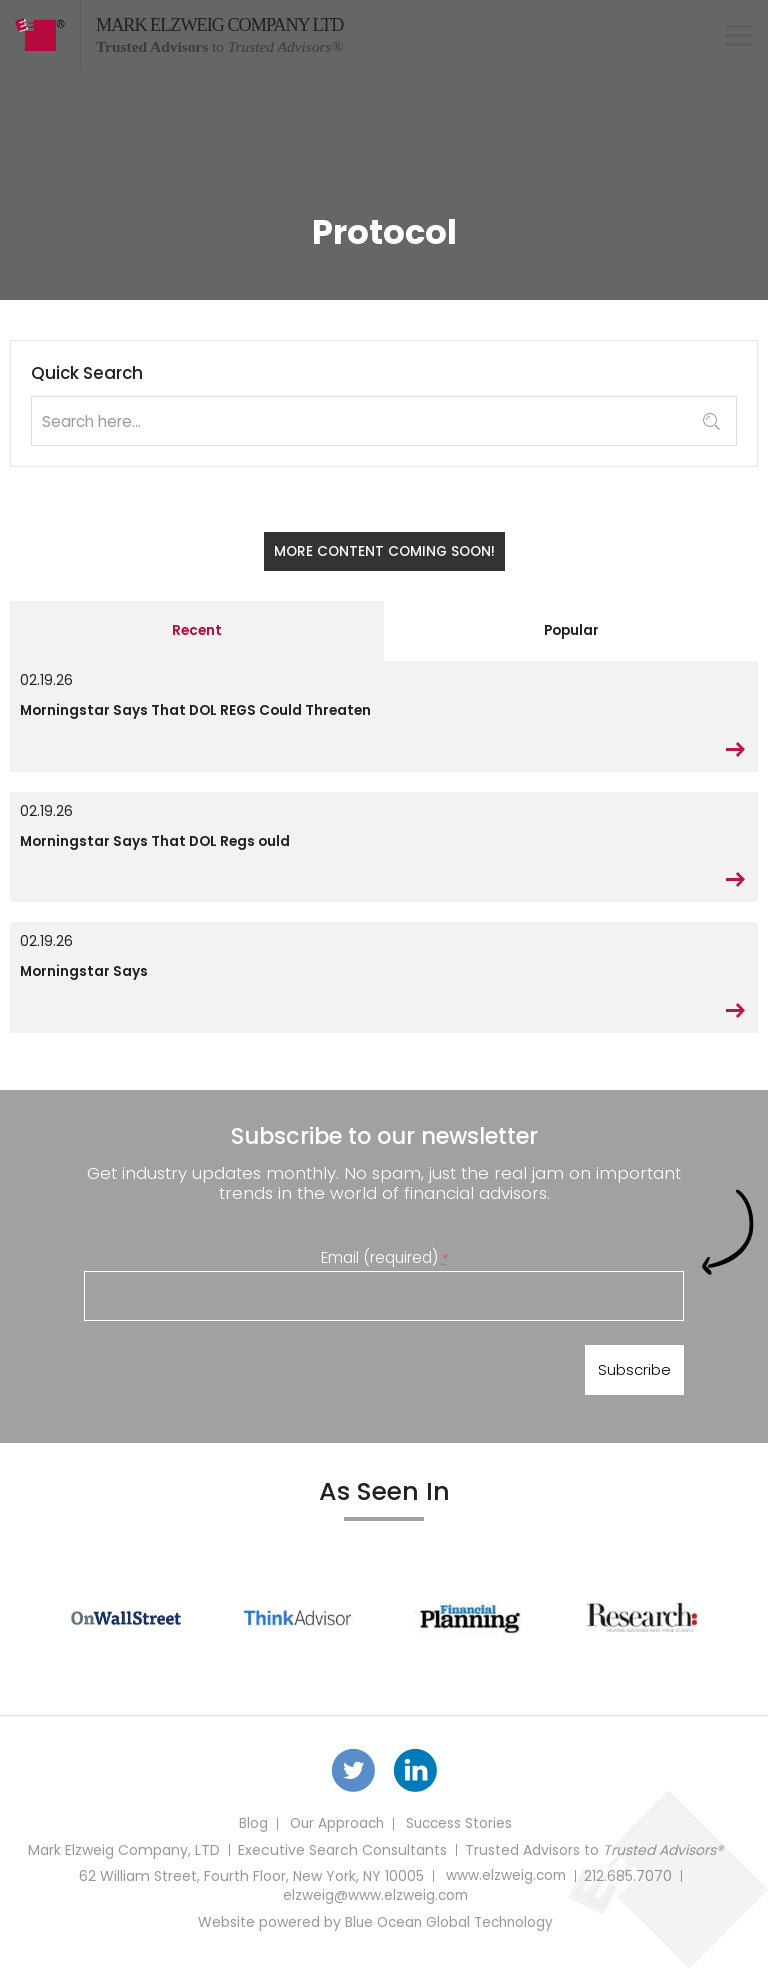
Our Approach (335, 1836)
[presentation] (236, 1380)
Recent (197, 632)
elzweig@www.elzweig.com (375, 1908)
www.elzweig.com (505, 1888)
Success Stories (460, 1836)
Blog (249, 1836)
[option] (126, 1627)
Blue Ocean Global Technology (449, 1934)
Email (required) (384, 1262)
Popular (571, 632)
